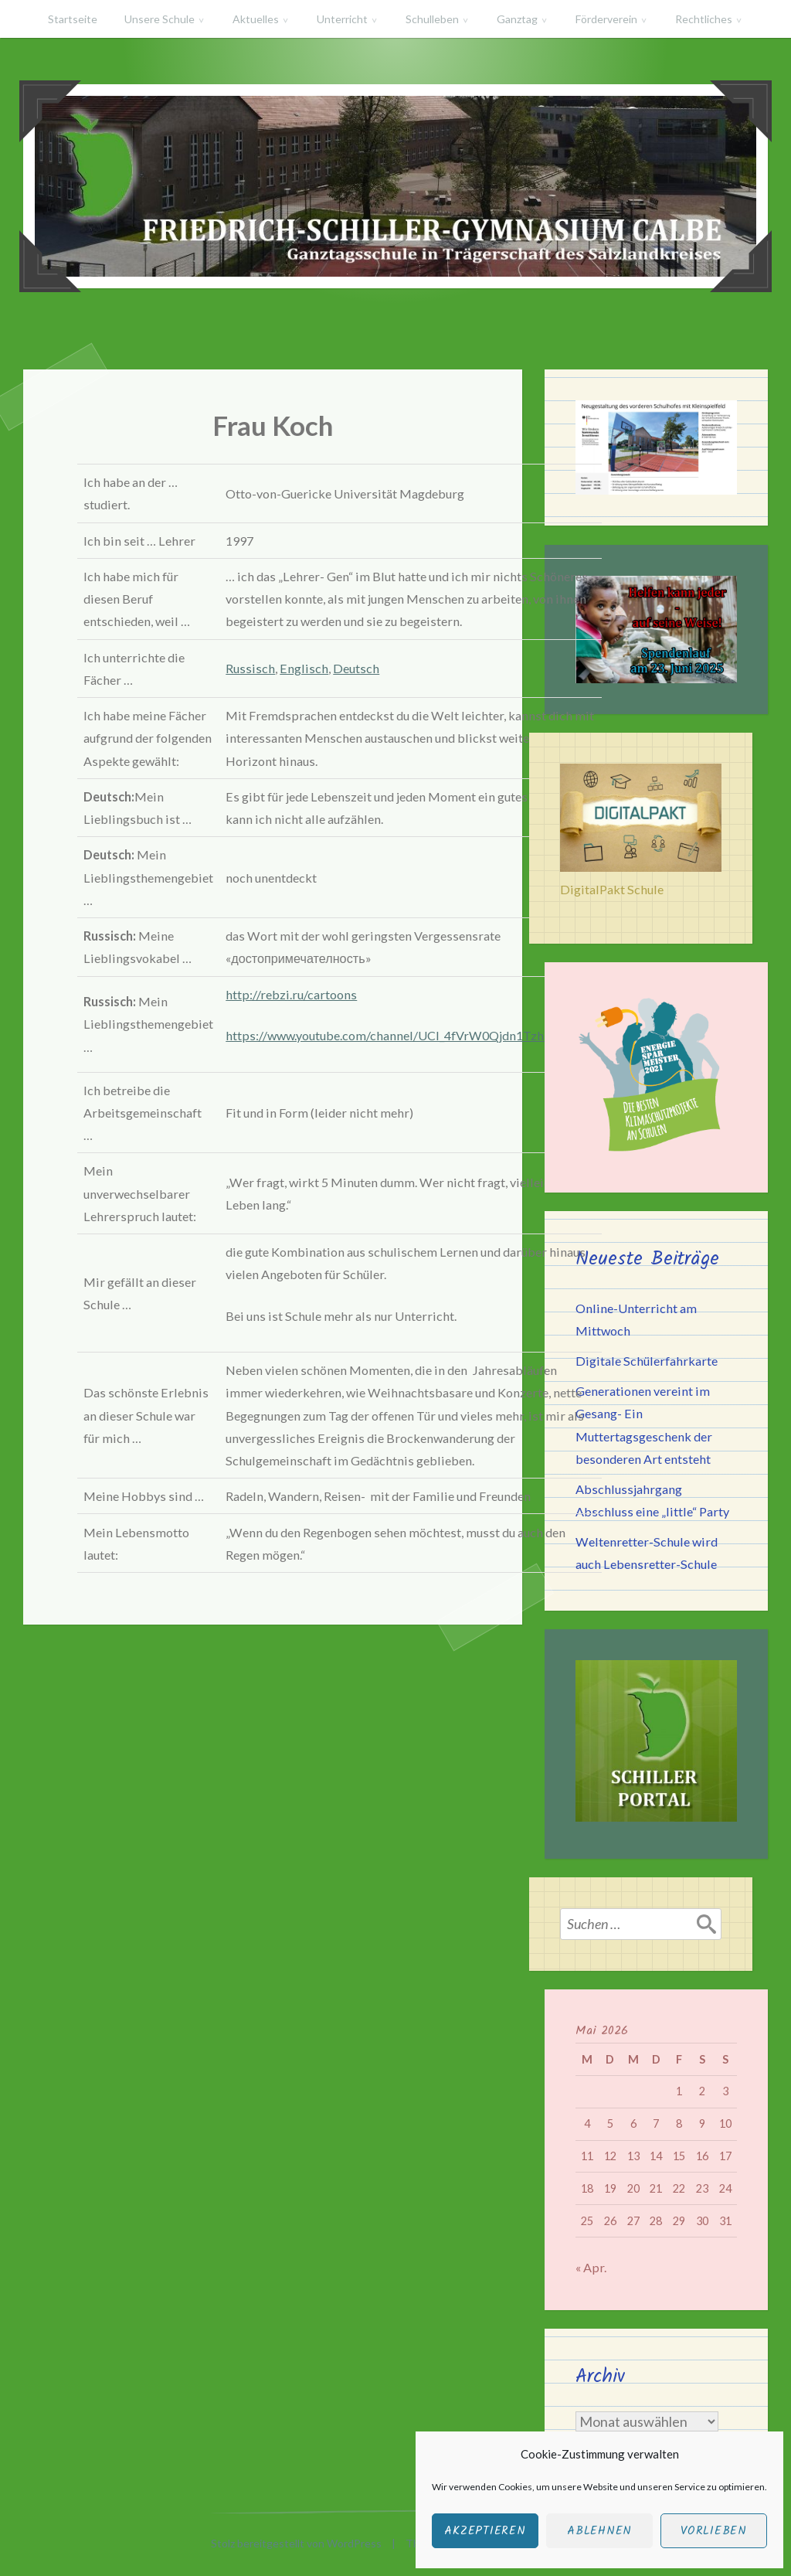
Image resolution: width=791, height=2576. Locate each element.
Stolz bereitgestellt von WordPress (296, 2543)
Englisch (304, 668)
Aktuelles (256, 19)
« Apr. (590, 2267)
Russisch (250, 668)
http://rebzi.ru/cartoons (291, 994)
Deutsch (356, 668)
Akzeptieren (484, 2531)
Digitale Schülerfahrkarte (646, 1360)
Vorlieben (714, 2531)
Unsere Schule (159, 19)
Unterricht (342, 19)
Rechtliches (703, 19)
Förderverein (606, 19)
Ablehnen (599, 2531)
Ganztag (517, 19)
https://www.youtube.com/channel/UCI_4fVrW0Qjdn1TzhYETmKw (411, 1035)
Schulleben (432, 19)
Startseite (72, 19)
